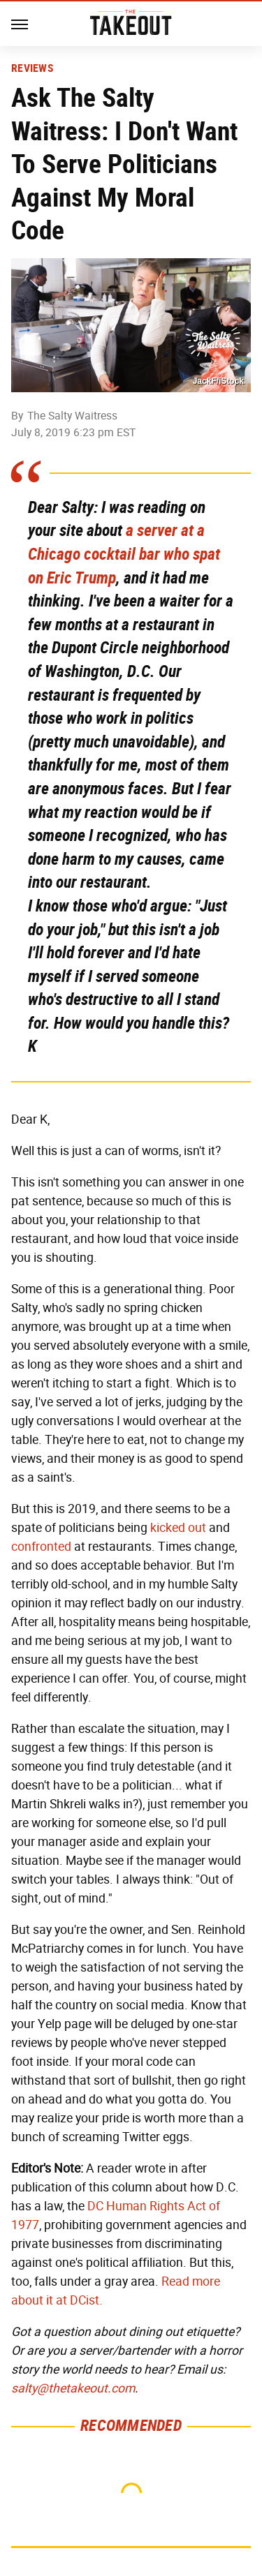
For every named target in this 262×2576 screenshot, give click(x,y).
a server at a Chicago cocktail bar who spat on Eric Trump (124, 554)
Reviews (32, 68)
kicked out (178, 1527)
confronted (41, 1546)
